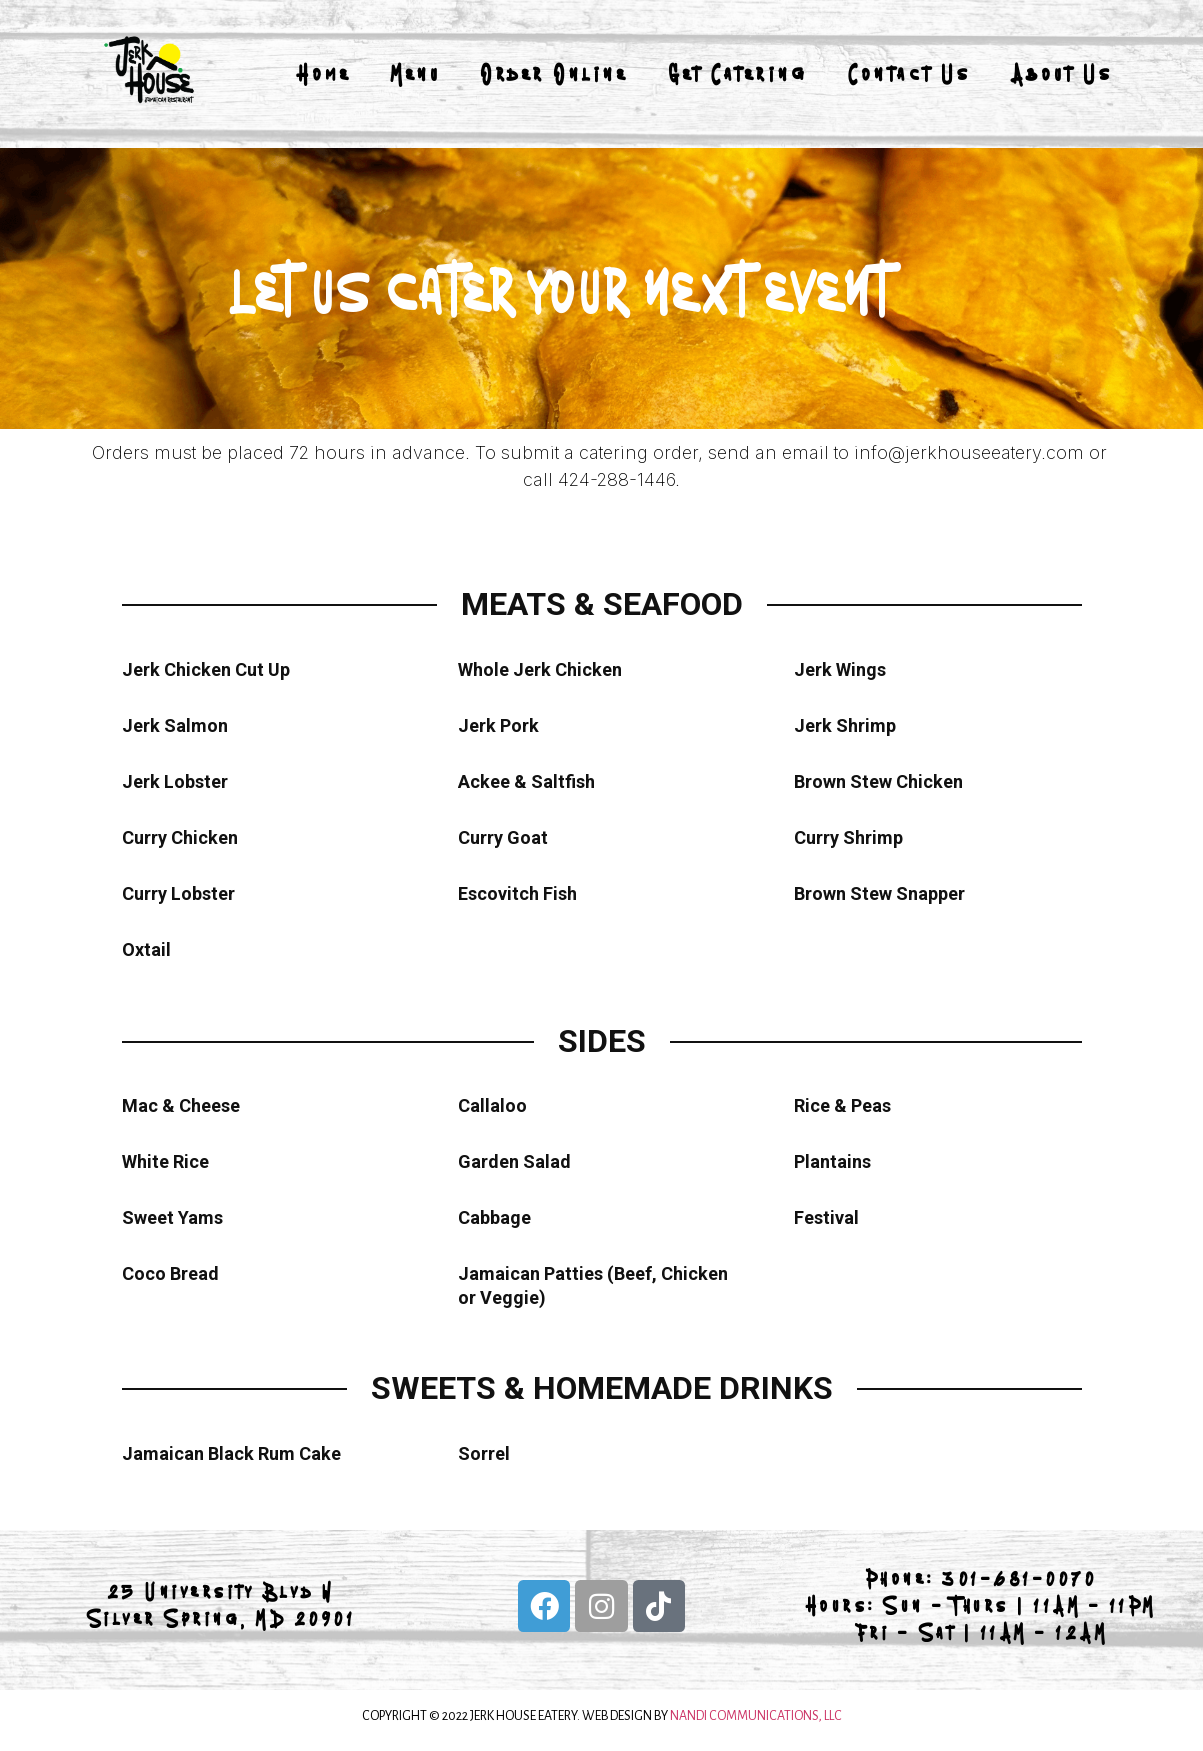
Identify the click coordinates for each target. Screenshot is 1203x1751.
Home (323, 73)
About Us (1062, 73)
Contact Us (909, 73)
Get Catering (738, 73)
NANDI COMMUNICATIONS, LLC (756, 1716)
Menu (416, 73)
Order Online (554, 73)
